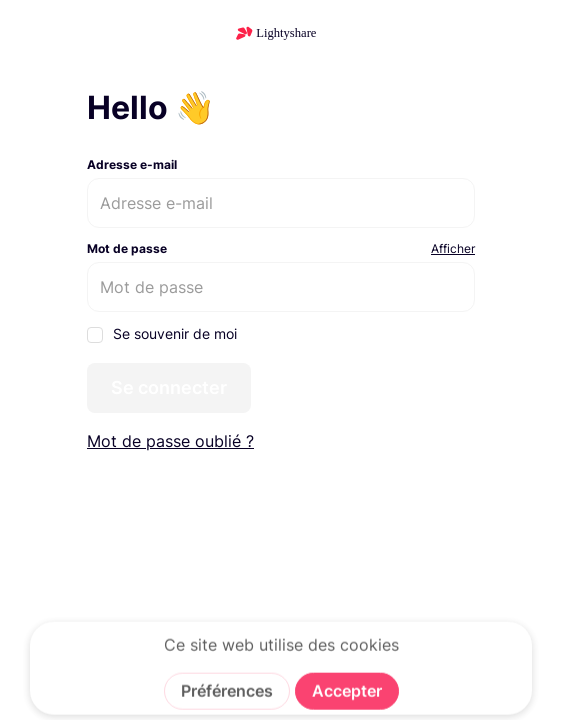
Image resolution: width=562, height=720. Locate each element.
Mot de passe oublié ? (170, 441)
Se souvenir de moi (162, 334)
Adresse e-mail (132, 164)
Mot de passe (127, 248)
